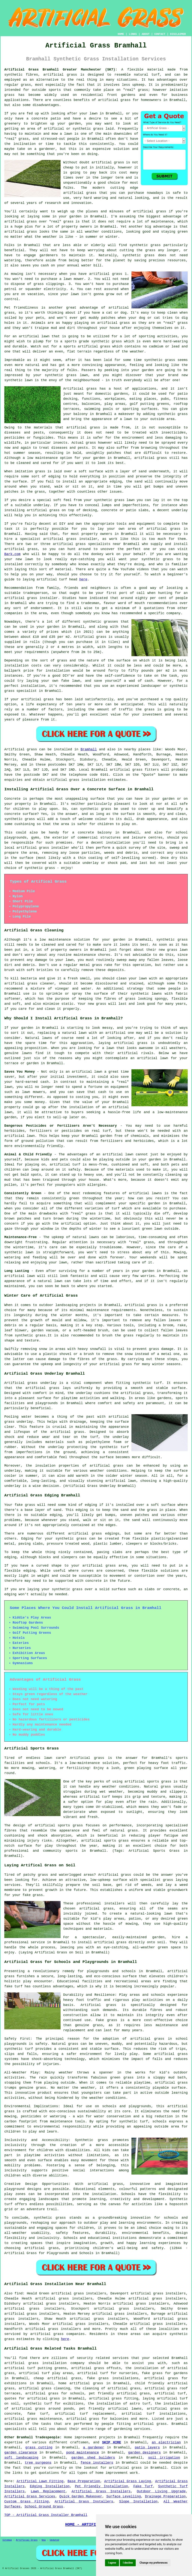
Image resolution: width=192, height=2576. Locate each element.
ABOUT (146, 34)
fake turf (37, 2414)
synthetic (103, 500)
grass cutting (38, 2447)
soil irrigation (164, 2458)
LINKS (133, 34)
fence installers (97, 2463)
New (44, 2540)
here (83, 579)
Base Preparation (84, 2481)
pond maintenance (82, 2452)
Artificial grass (20, 749)
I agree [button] (112, 2562)
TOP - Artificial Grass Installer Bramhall (45, 2515)
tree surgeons (38, 2463)
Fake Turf (143, 2486)
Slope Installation (138, 2501)
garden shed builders (93, 2458)
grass (24, 139)
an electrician (166, 2442)
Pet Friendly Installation (101, 2486)
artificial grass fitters (134, 770)
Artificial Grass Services (29, 2496)
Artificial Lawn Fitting (39, 2481)
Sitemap (7, 2540)
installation (16, 665)
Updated (54, 2540)
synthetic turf (147, 1383)
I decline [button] (128, 2562)
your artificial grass (110, 1364)
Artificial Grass (27, 2540)
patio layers (147, 2447)
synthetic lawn (18, 380)
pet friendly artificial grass (119, 2393)
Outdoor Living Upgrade (161, 2491)
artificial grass (60, 75)
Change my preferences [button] (153, 2562)
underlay (180, 510)
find (19, 2293)
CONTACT (159, 34)
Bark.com (12, 554)
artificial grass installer (70, 539)
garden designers (144, 2452)
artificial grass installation (76, 780)
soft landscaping (21, 2458)
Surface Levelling (123, 2496)
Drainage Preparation (165, 2496)
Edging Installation (50, 2486)
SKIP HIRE (111, 2442)
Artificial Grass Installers (101, 2491)
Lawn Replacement (48, 2491)
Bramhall (89, 749)
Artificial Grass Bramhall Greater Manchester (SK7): (60, 69)
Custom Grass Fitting (26, 2501)
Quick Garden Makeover (80, 2496)
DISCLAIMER (178, 34)
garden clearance (20, 2452)
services (12, 1885)
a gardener (93, 2447)
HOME (121, 34)
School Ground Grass (44, 2506)
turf (94, 1437)
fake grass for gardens (165, 2373)
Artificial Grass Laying (127, 2481)
